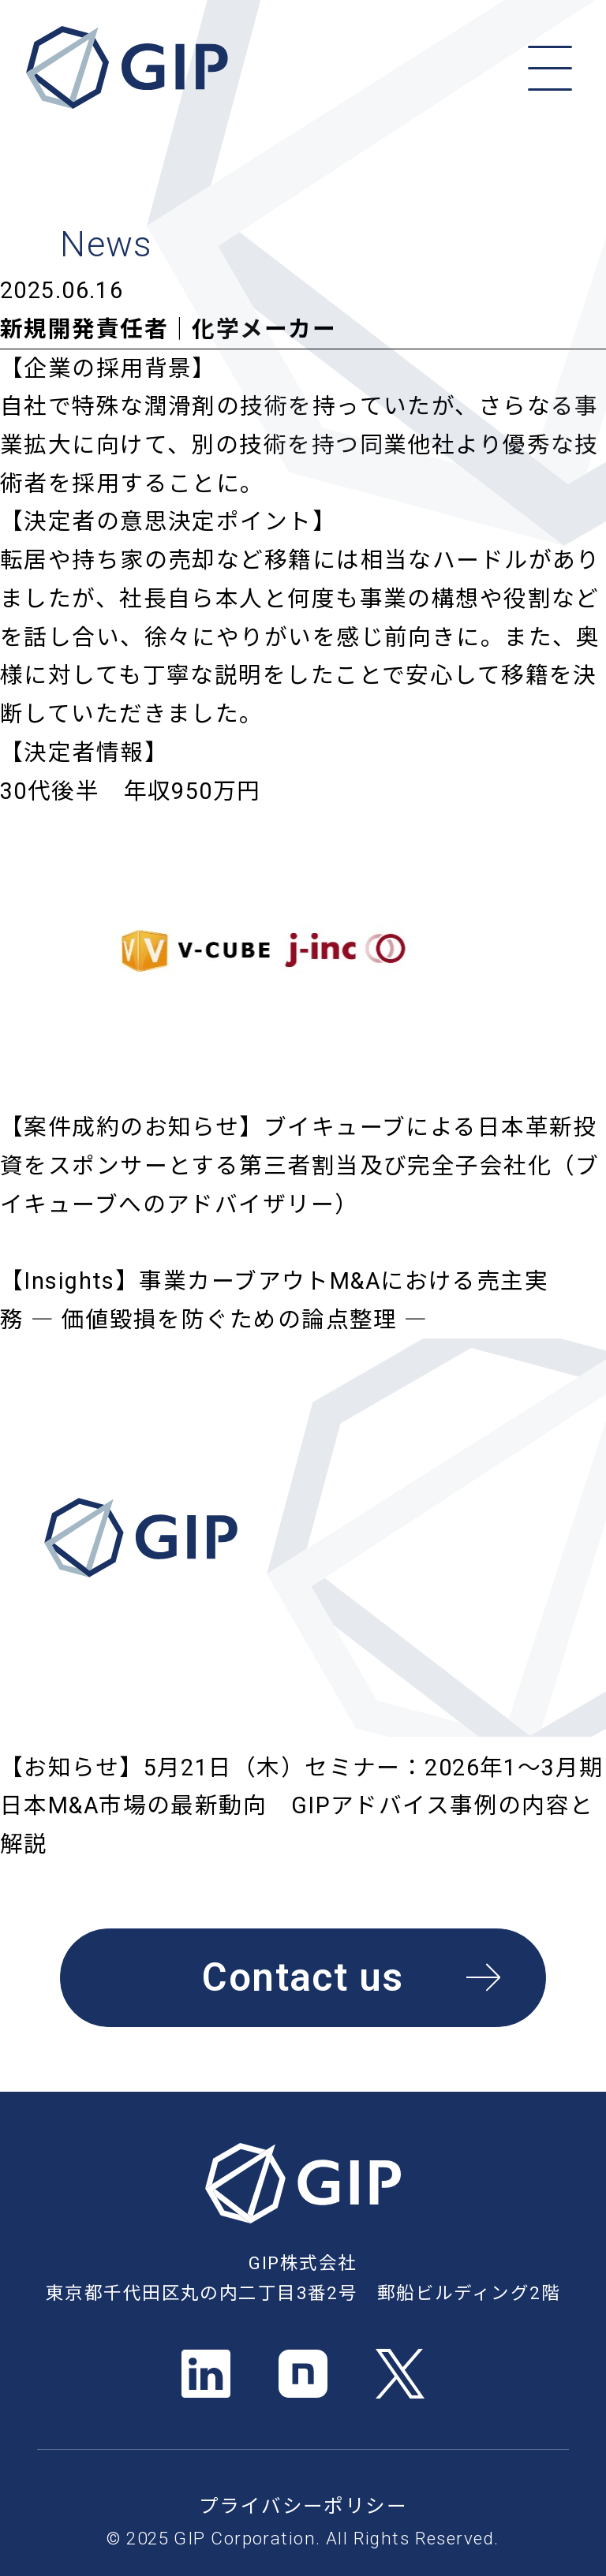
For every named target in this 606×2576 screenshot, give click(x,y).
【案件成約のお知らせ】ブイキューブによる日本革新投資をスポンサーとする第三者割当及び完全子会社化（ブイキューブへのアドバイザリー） (300, 1165)
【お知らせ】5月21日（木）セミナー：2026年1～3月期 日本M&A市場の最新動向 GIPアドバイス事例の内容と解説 (302, 1805)
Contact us (351, 1977)
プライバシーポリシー (303, 2506)
